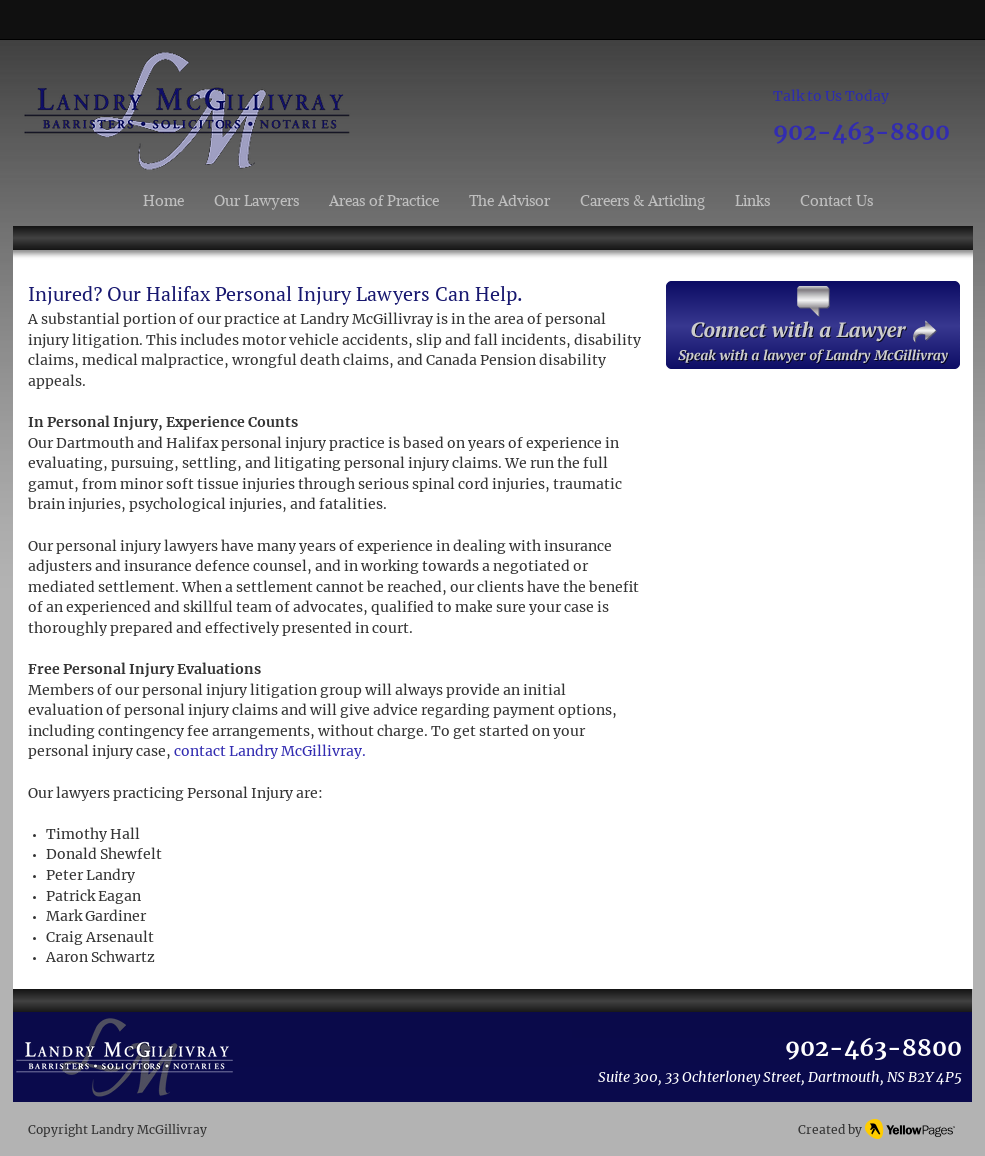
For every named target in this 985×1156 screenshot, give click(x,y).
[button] (384, 201)
